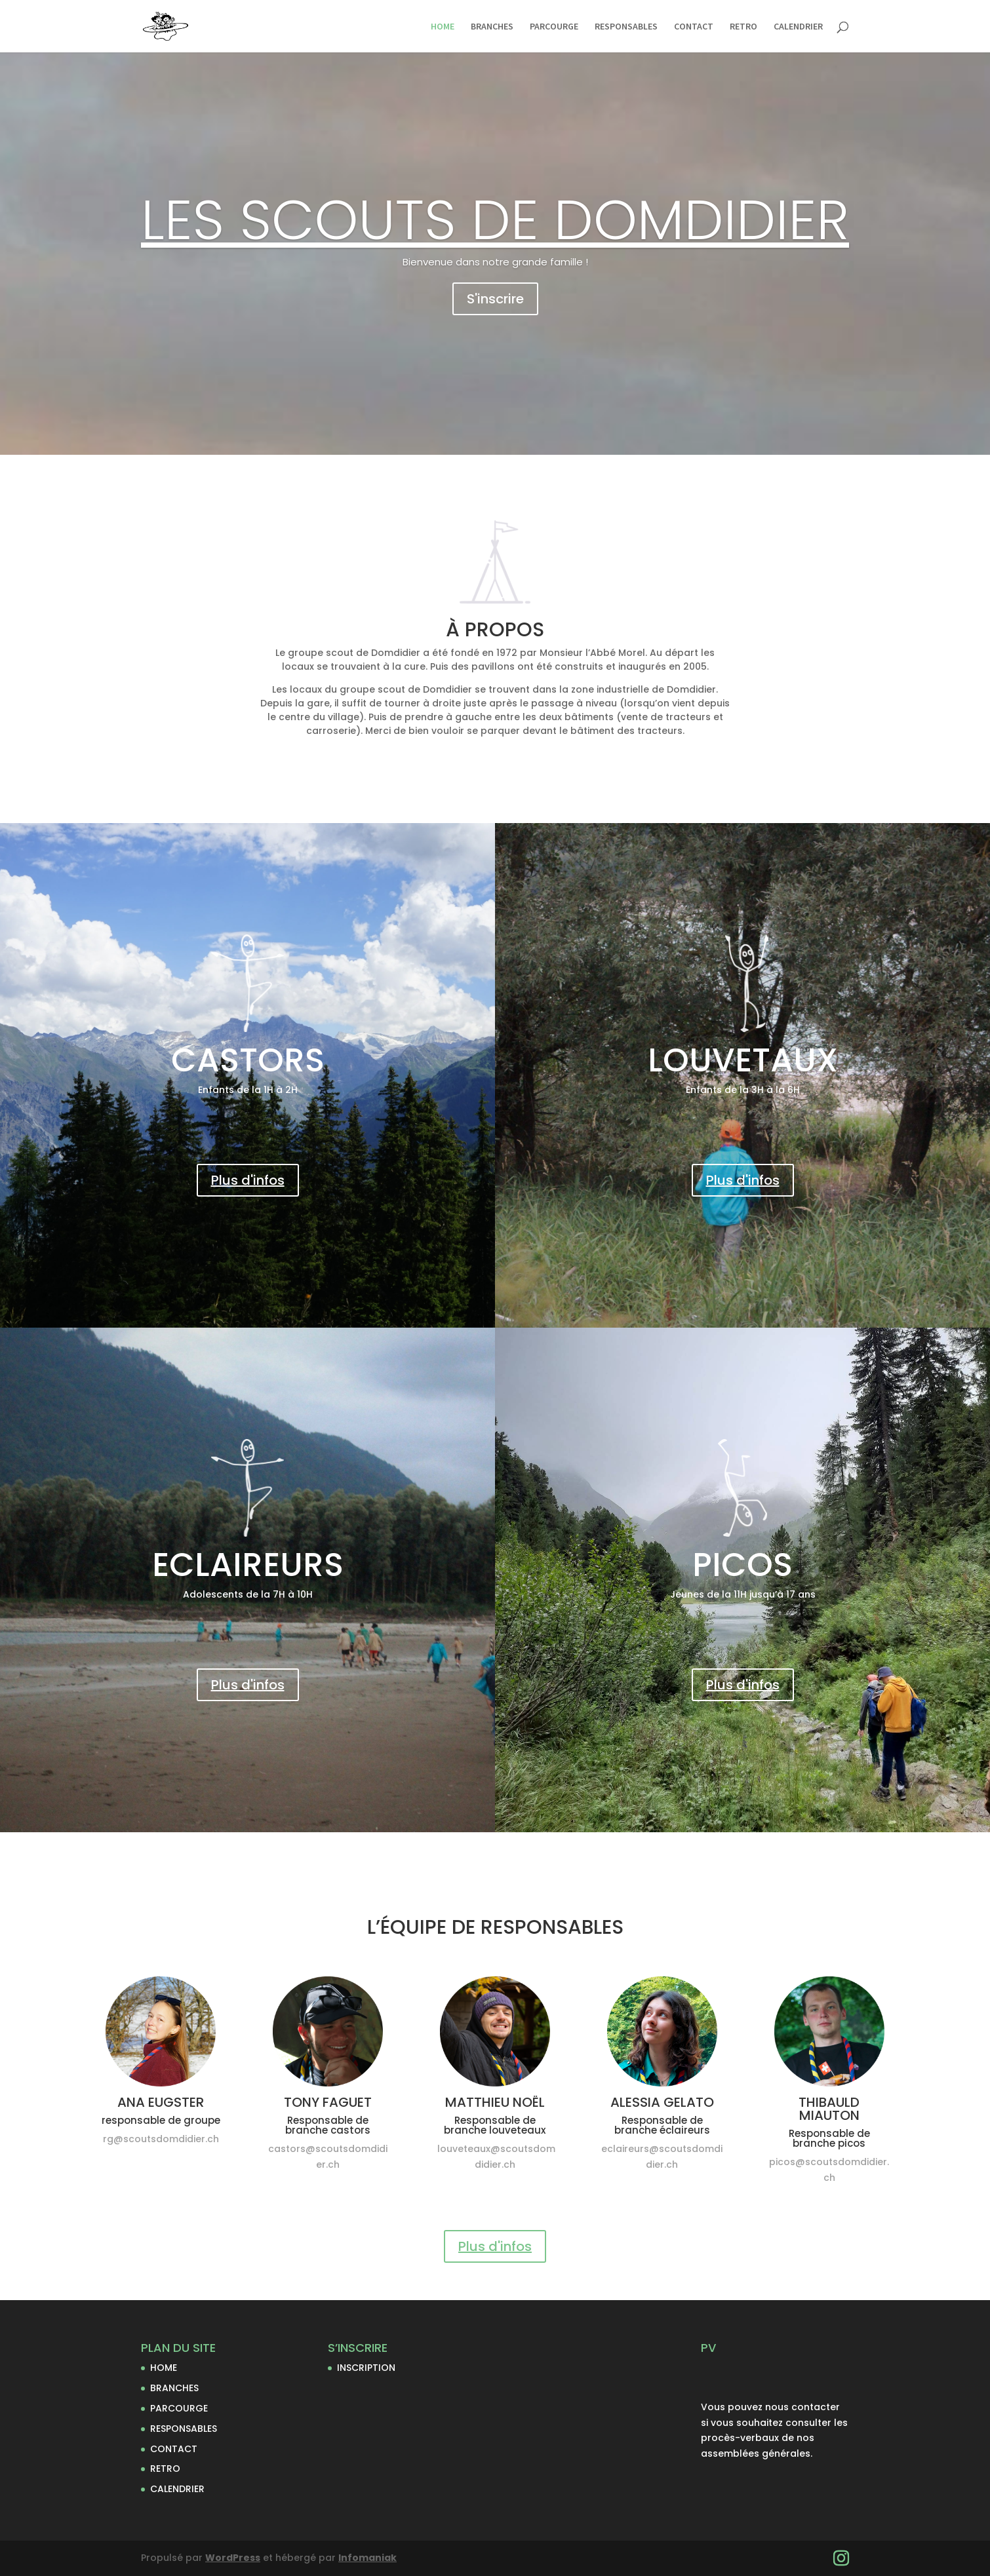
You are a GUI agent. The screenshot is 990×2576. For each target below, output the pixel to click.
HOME (442, 27)
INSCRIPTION (366, 2367)
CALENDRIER (798, 27)
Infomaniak (367, 2557)
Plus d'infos (248, 1180)
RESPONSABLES (626, 27)
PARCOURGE (554, 27)
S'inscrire (495, 299)
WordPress (232, 2557)
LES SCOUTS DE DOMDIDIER (495, 220)
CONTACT (693, 27)
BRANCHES (492, 27)
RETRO (743, 27)
